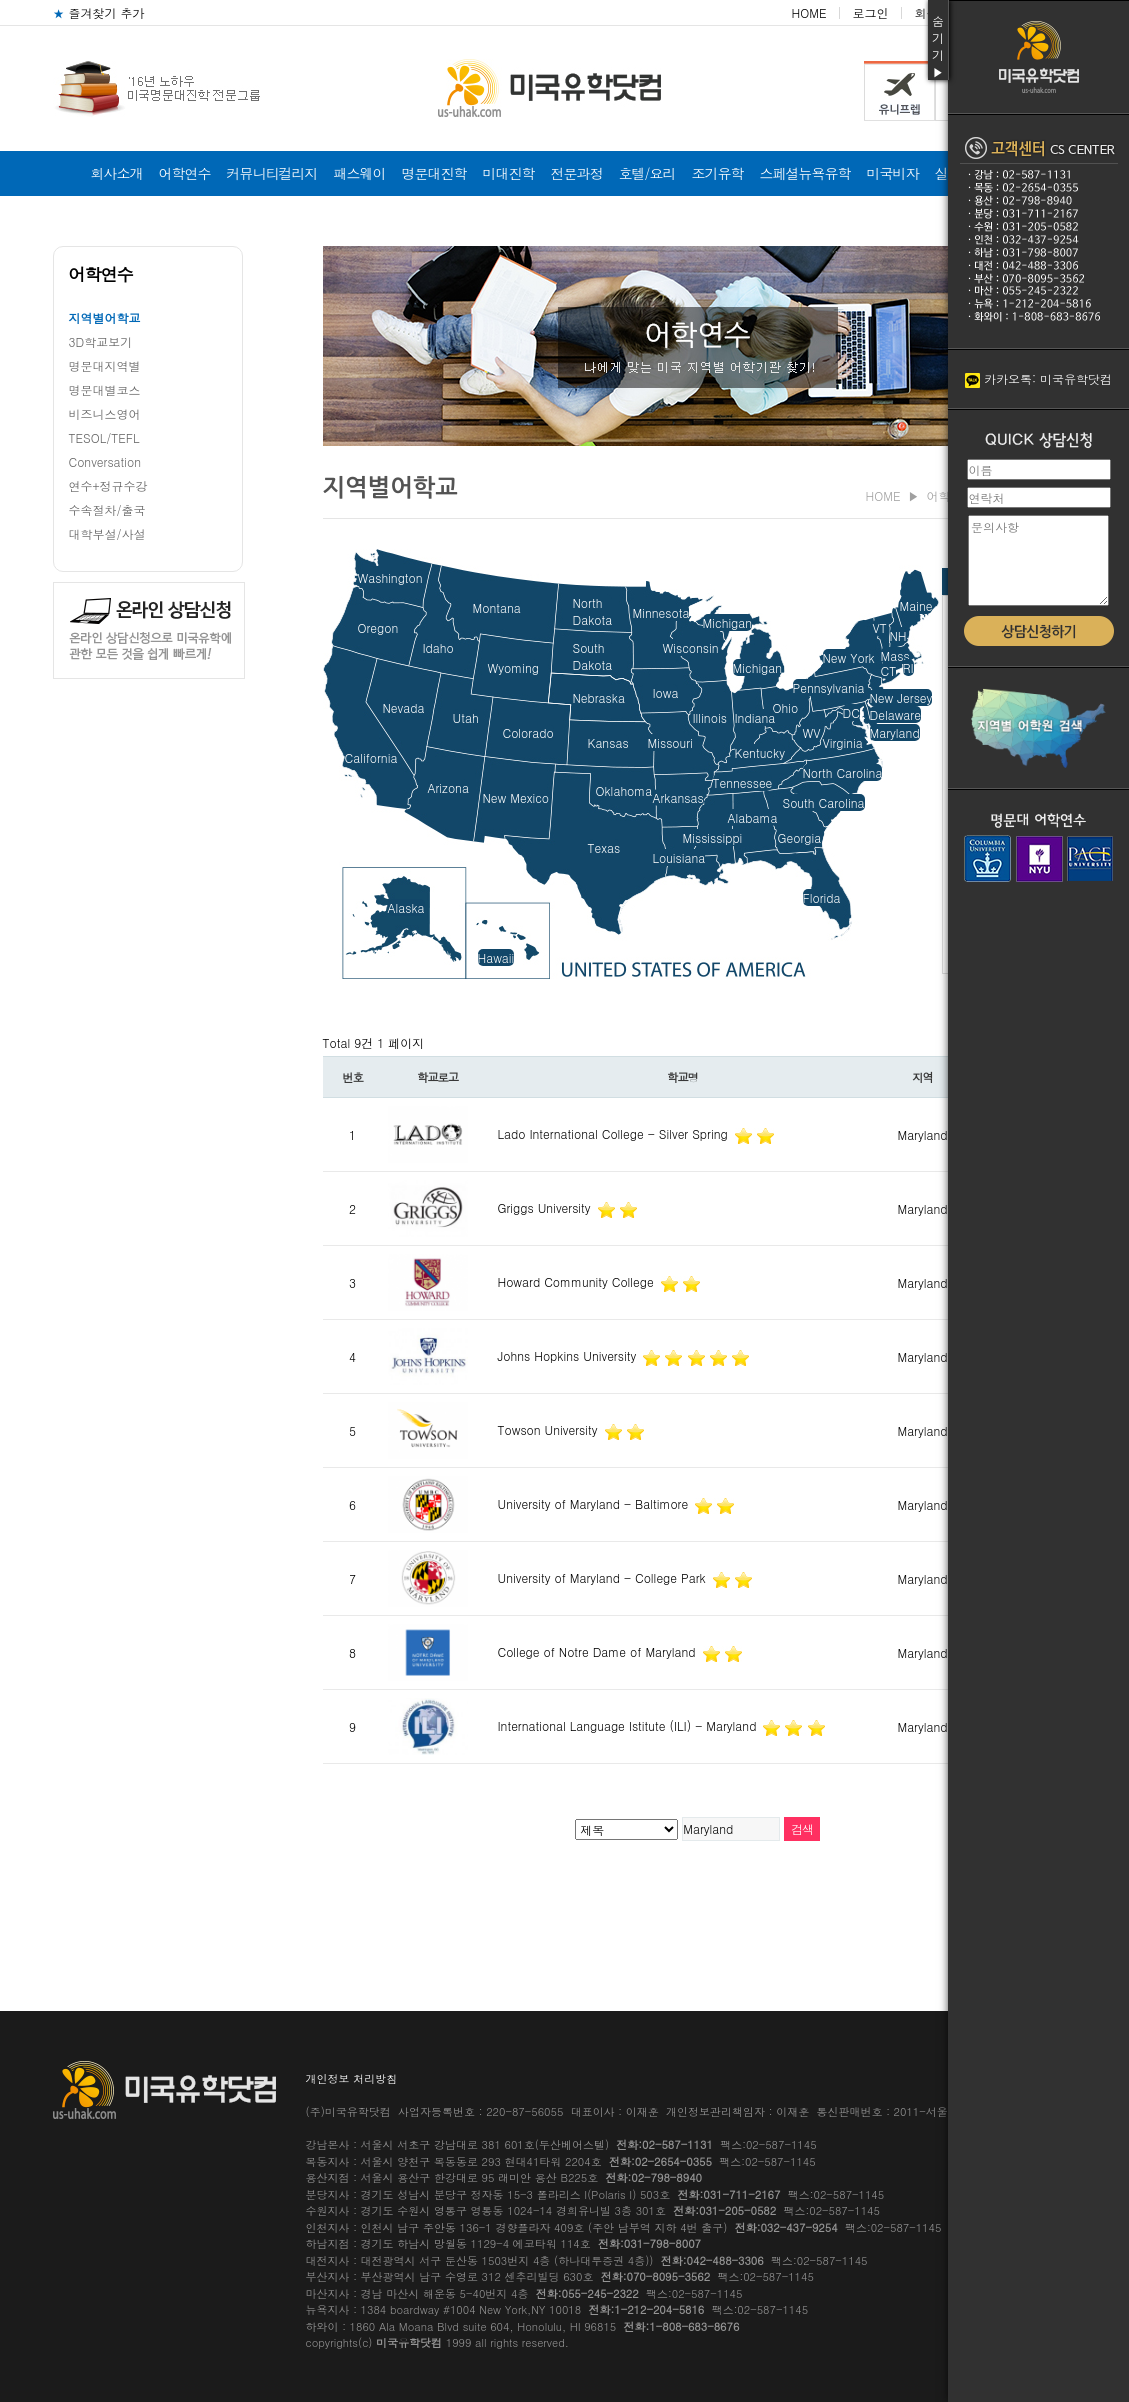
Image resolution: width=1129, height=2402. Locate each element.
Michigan (728, 622)
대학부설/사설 (107, 533)
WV (812, 732)
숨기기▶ (938, 46)
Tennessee (743, 782)
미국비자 (892, 173)
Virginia (843, 742)
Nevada (404, 707)
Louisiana (679, 857)
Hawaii (496, 957)
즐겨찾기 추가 (99, 12)
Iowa (666, 692)
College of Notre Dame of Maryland (599, 1651)
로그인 (870, 12)
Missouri (670, 742)
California (371, 757)
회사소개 (117, 173)
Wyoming (513, 667)
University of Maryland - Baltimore (595, 1503)
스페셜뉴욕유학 (804, 173)
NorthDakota (593, 611)
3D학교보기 (101, 341)
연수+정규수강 (108, 485)
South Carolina (824, 802)
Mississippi (713, 837)
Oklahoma (624, 790)
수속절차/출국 (107, 509)
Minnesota (661, 612)
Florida (822, 897)
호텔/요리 (647, 173)
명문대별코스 (105, 389)
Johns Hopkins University (569, 1355)
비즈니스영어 (105, 413)
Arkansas (678, 797)
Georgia (800, 837)
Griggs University (546, 1207)
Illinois (710, 717)
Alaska (406, 907)
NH (898, 635)
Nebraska (599, 697)
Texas (604, 847)
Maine (916, 605)
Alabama (753, 817)
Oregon (378, 627)
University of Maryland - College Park (604, 1577)
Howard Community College (578, 1281)
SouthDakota (593, 656)
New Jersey (901, 697)
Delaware (895, 714)
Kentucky (760, 752)
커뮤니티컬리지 (272, 173)
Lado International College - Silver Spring (615, 1133)
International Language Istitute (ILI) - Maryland (629, 1725)
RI (908, 667)
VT (880, 627)
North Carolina (843, 772)
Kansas (608, 742)
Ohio (786, 707)
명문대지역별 (105, 365)
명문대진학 (434, 173)
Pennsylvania (829, 687)
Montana (497, 607)
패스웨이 (360, 173)
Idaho (438, 647)
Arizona (448, 787)
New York (849, 657)
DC (851, 712)
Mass (895, 655)
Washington (390, 577)
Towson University (550, 1429)
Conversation (105, 461)
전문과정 (577, 173)
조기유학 (717, 173)
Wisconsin (691, 647)
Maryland (895, 732)
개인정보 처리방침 (352, 2078)
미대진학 (509, 173)
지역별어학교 (105, 317)
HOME (809, 12)
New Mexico (516, 797)
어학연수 (185, 173)
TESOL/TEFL (104, 437)
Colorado (528, 732)
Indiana (755, 717)
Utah (466, 717)
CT (889, 670)
